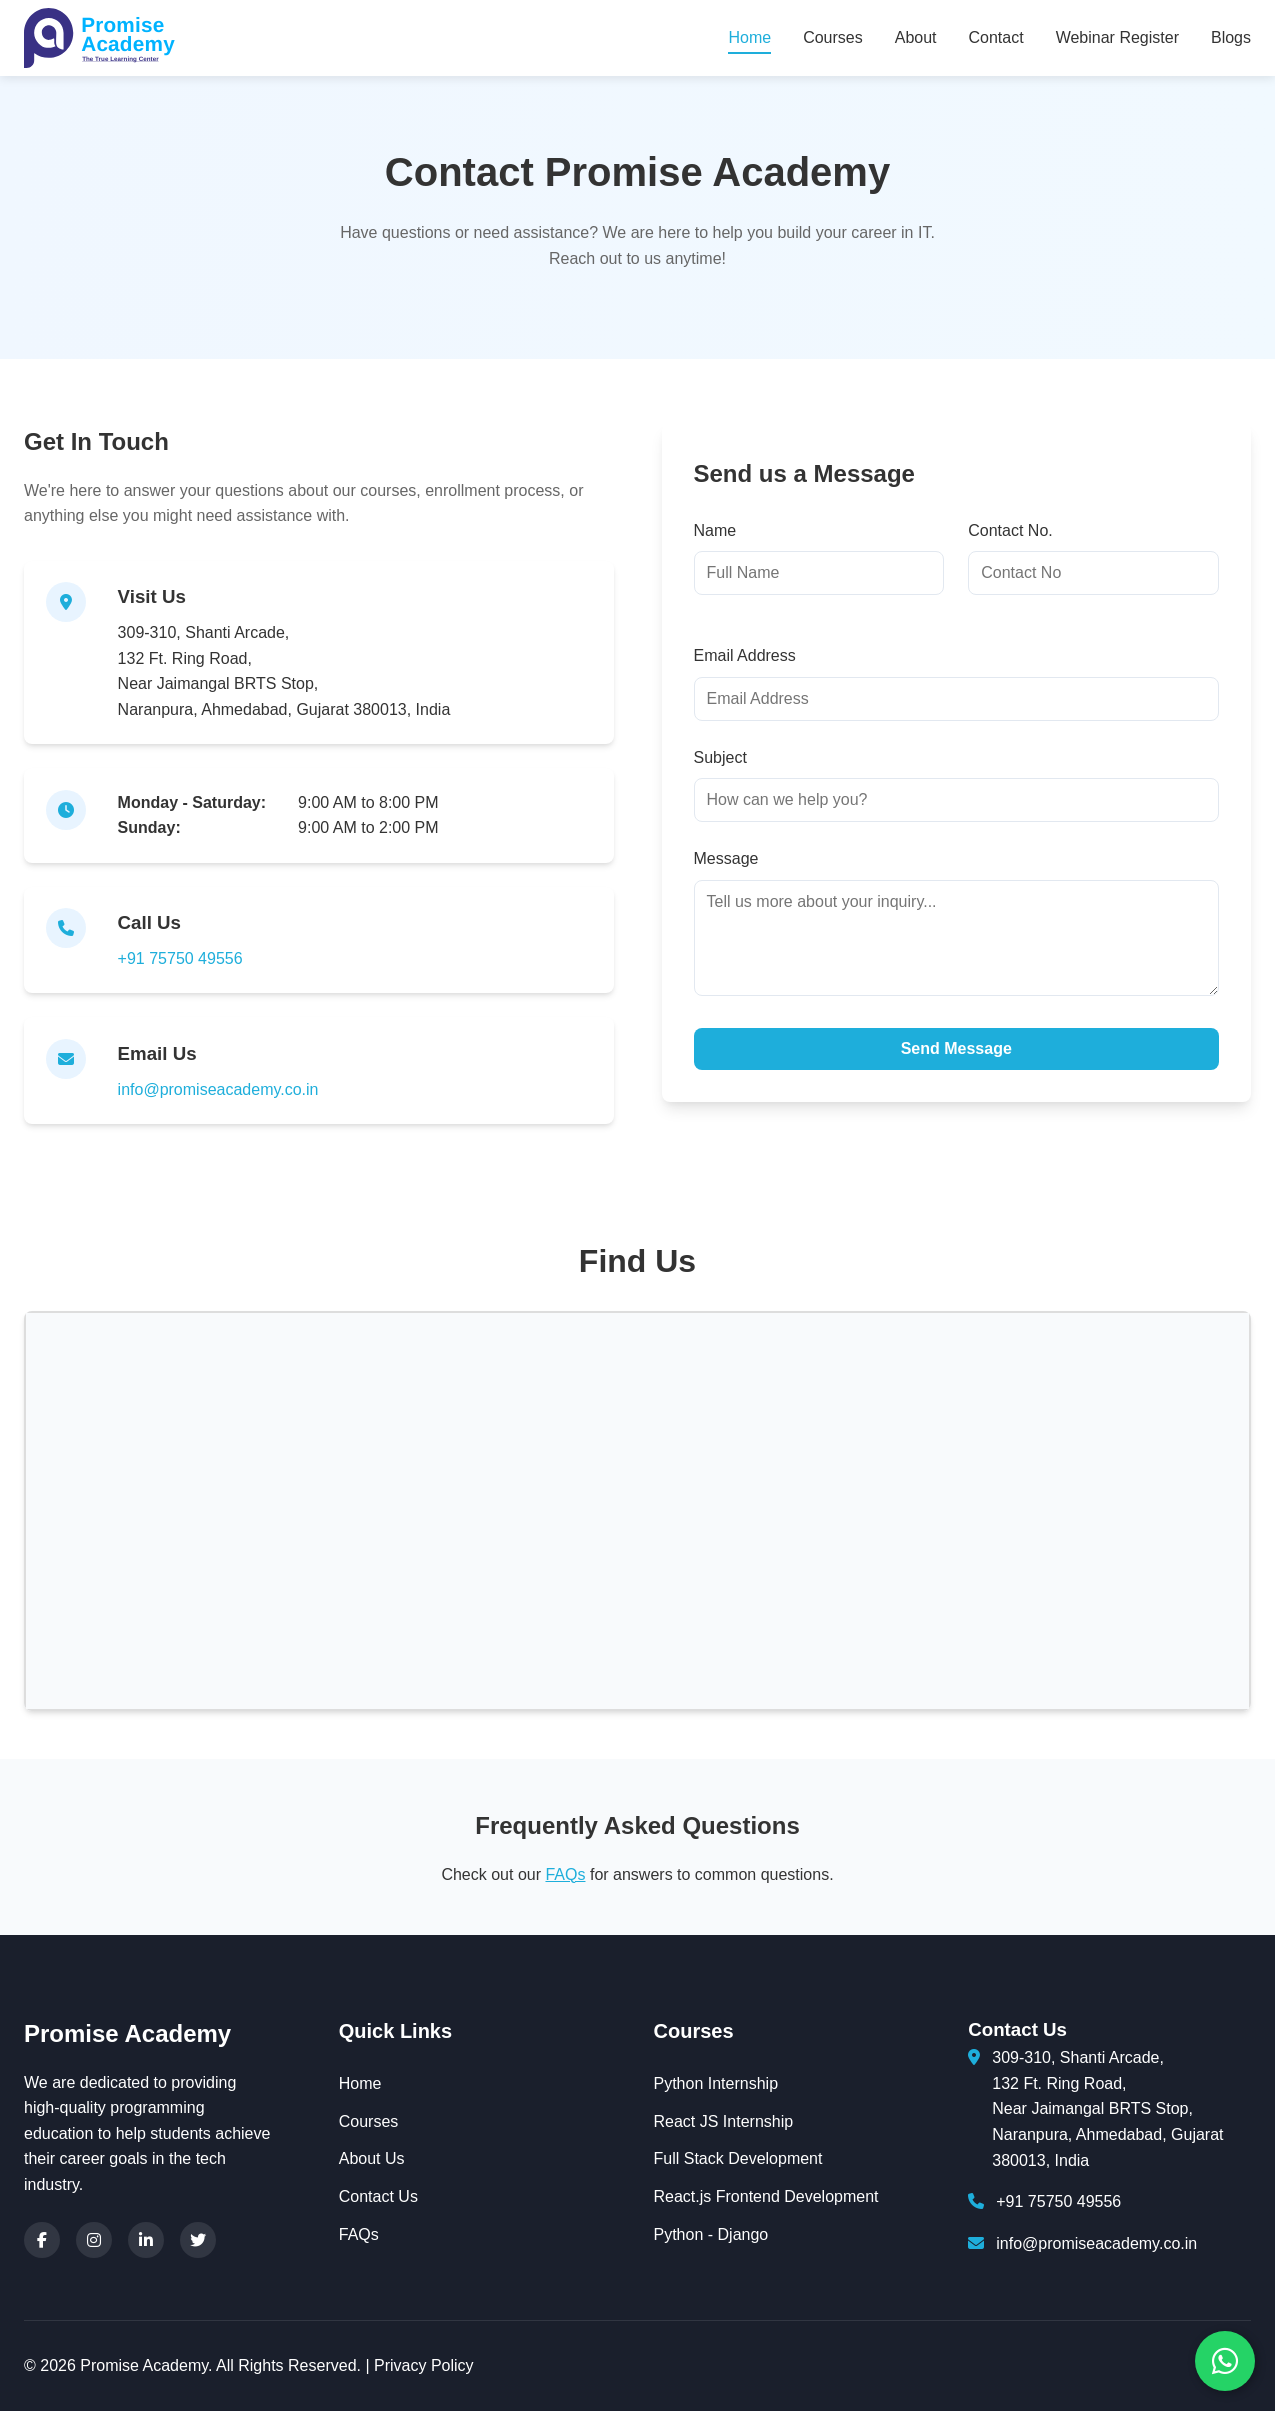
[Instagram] (94, 2240)
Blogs (1231, 37)
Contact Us (378, 2196)
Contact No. (1010, 530)
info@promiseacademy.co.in (218, 1089)
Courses (833, 37)
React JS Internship (724, 2121)
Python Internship (716, 2083)
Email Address (745, 655)
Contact (996, 37)
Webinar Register (1117, 37)
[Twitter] (198, 2240)
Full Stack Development (738, 2158)
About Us (372, 2158)
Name (715, 530)
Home (749, 37)
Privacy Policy (424, 2365)
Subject (720, 757)
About (916, 37)
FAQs (565, 1874)
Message (726, 858)
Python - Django (711, 2234)
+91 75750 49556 (180, 958)
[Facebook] (42, 2240)
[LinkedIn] (146, 2240)
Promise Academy (127, 2033)
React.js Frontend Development (766, 2196)
